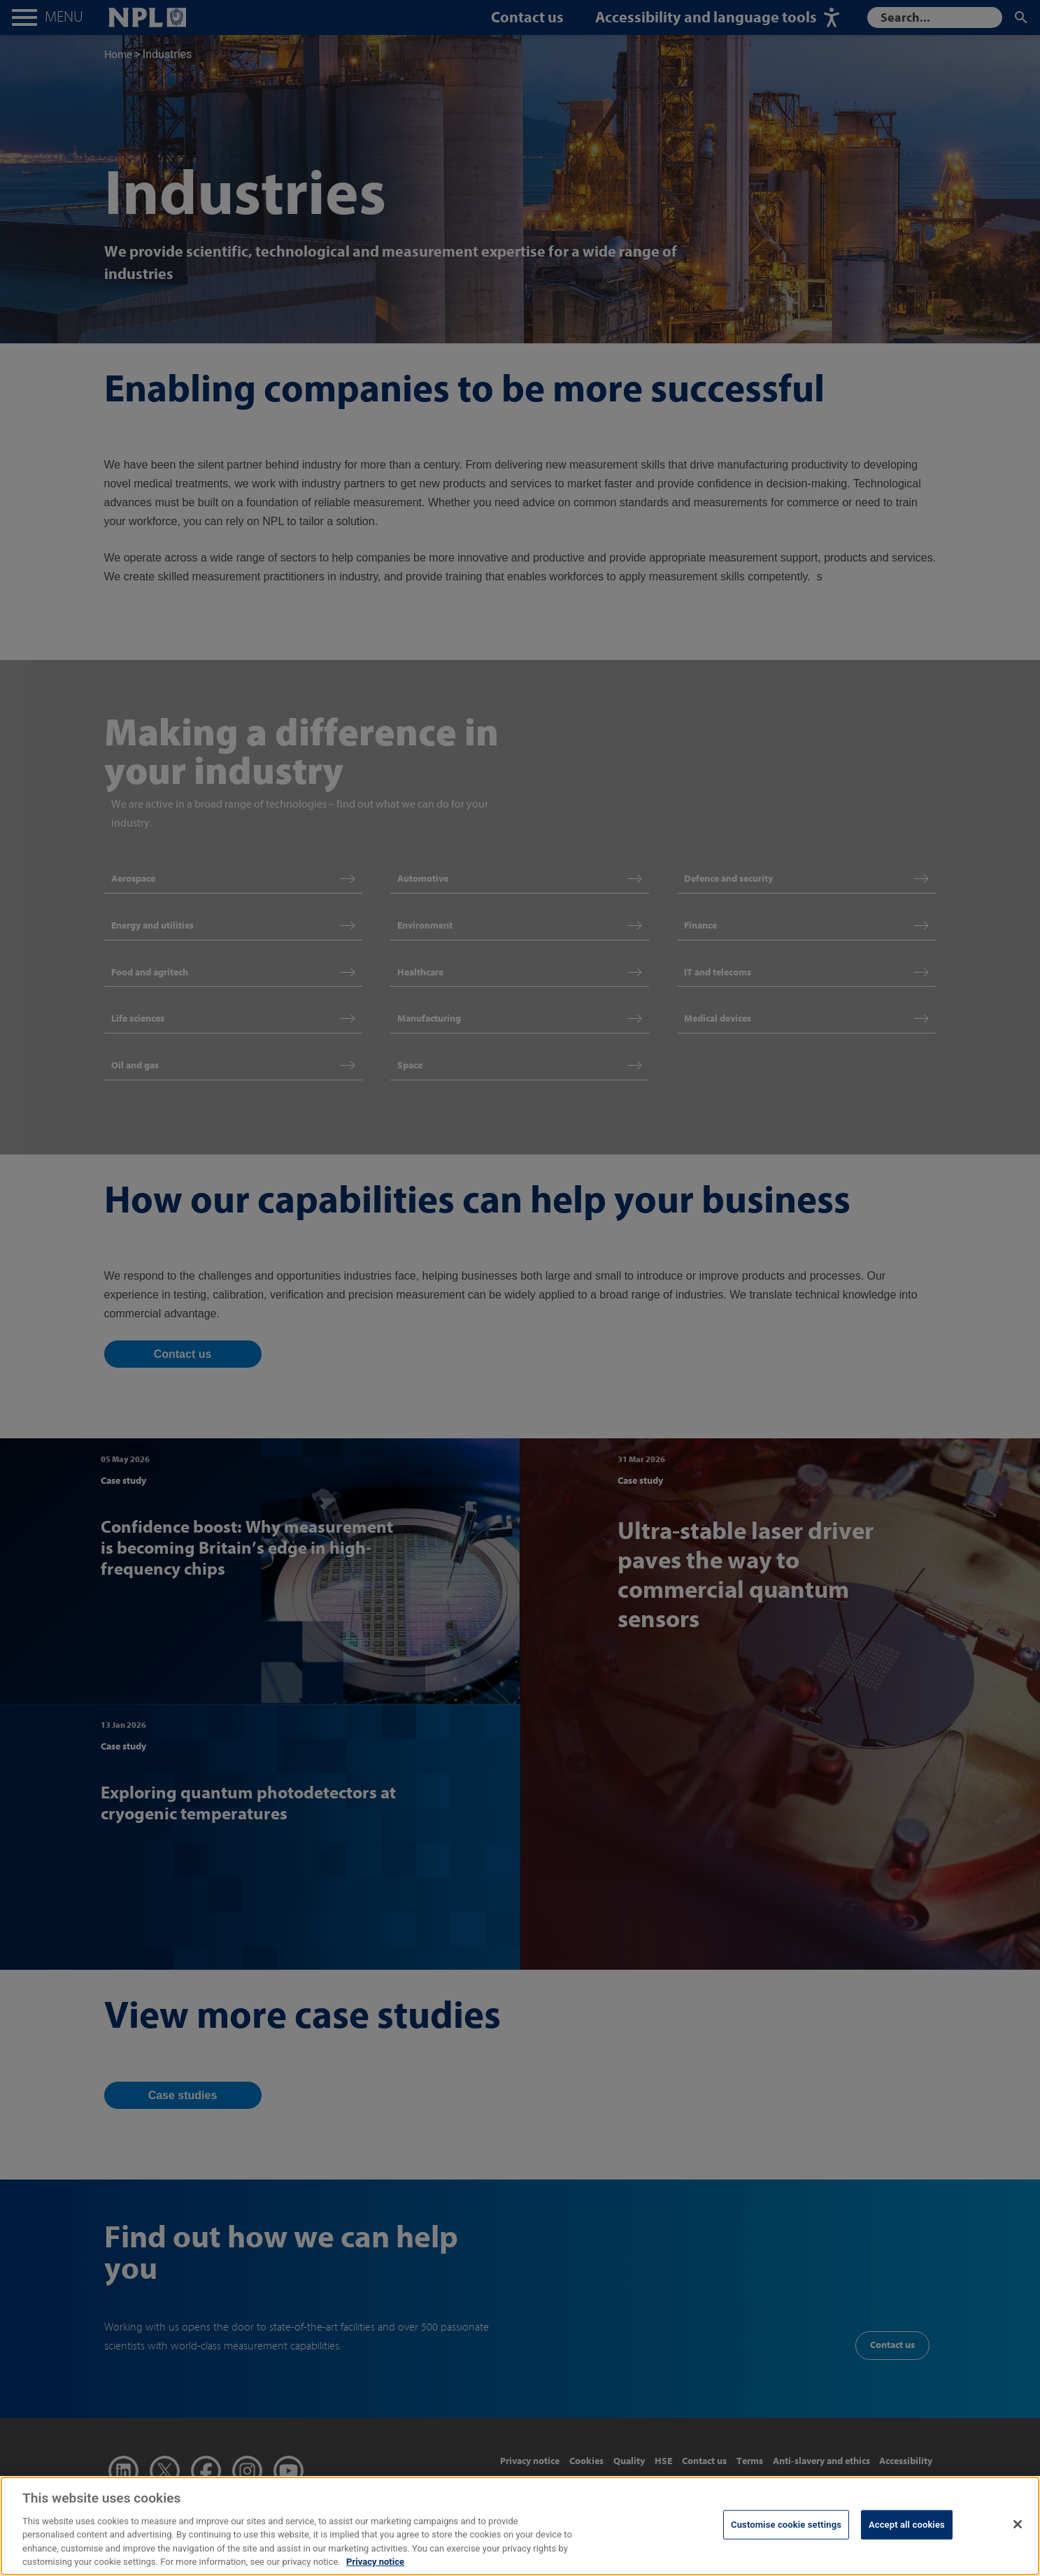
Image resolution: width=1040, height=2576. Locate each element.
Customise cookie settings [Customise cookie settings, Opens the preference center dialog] (786, 2536)
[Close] (1017, 2535)
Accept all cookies (907, 2536)
